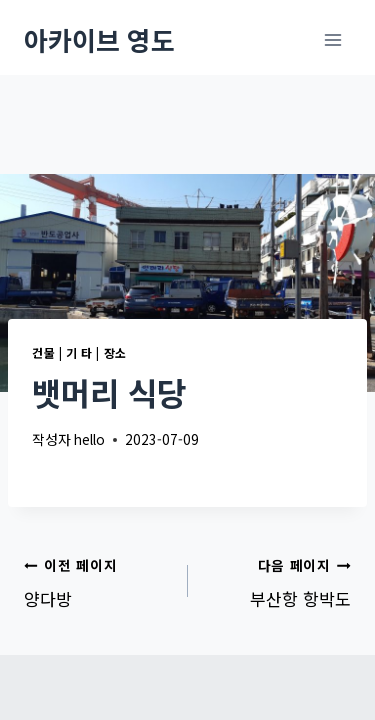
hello (89, 439)
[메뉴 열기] (332, 39)
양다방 (97, 581)
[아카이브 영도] (99, 39)
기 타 (79, 352)
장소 (115, 352)
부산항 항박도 (278, 581)
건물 (43, 352)
